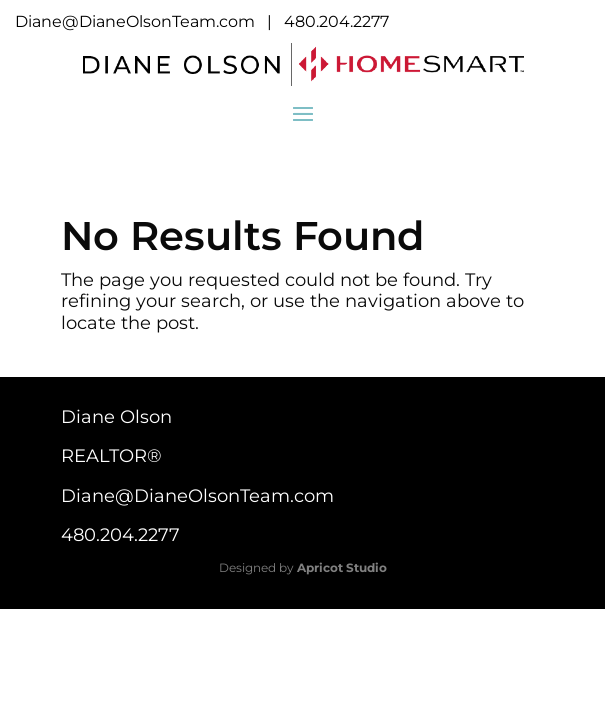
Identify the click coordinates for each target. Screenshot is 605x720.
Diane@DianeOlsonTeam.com (135, 21)
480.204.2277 (336, 21)
